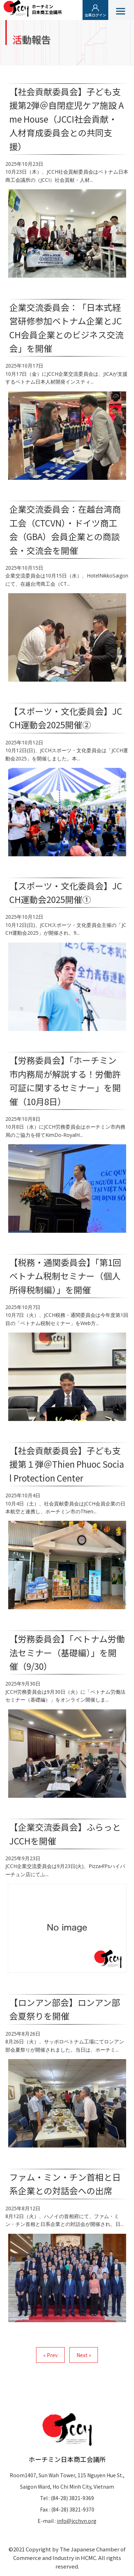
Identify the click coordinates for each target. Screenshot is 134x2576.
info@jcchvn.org (76, 2520)
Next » (83, 2355)
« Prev (50, 2355)
